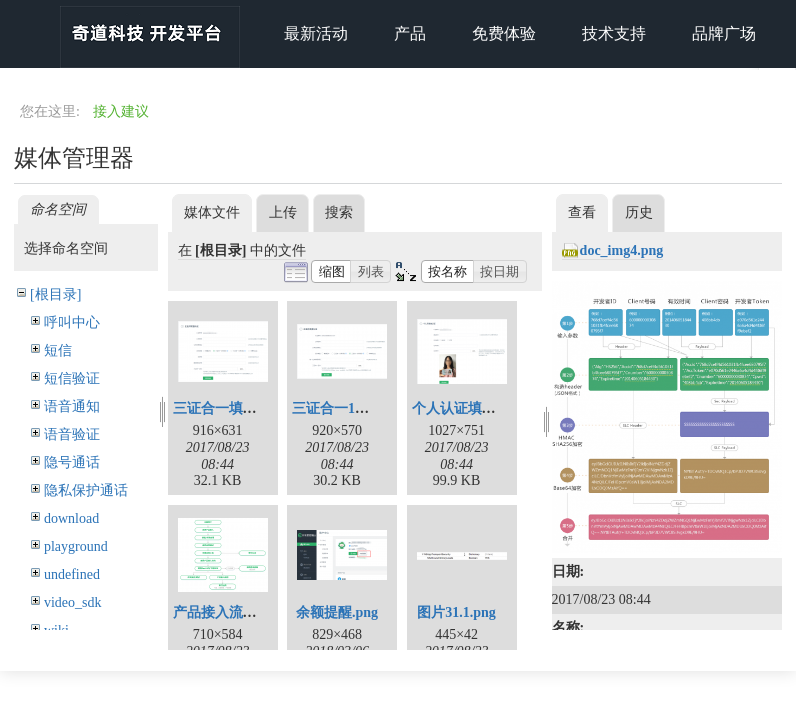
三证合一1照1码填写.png (368, 408)
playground (76, 546)
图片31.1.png (456, 612)
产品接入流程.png (228, 612)
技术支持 (614, 33)
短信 (58, 350)
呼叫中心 (72, 322)
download (71, 518)
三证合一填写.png (228, 408)
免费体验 (504, 33)
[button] (331, 271)
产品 (410, 33)
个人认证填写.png (467, 408)
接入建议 (121, 111)
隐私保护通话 (86, 490)
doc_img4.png (622, 250)
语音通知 (72, 406)
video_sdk (73, 602)
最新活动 (316, 33)
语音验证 (72, 434)
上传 (283, 212)
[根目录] (55, 294)
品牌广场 (724, 33)
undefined (72, 574)
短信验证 (72, 378)
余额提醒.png (337, 612)
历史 (639, 212)
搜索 (339, 212)
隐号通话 (72, 462)
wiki (56, 630)
